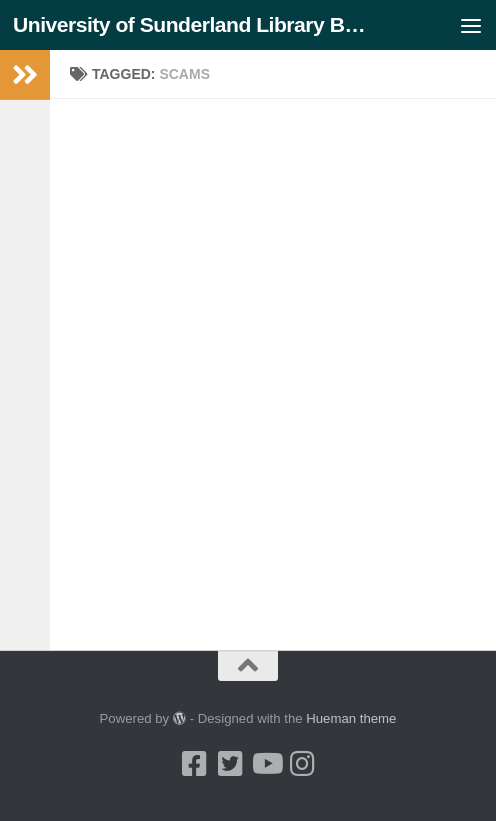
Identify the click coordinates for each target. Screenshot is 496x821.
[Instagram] (302, 764)
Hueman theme (351, 718)
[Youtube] (266, 764)
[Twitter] (230, 764)
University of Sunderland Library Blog (191, 24)
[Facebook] (194, 764)
